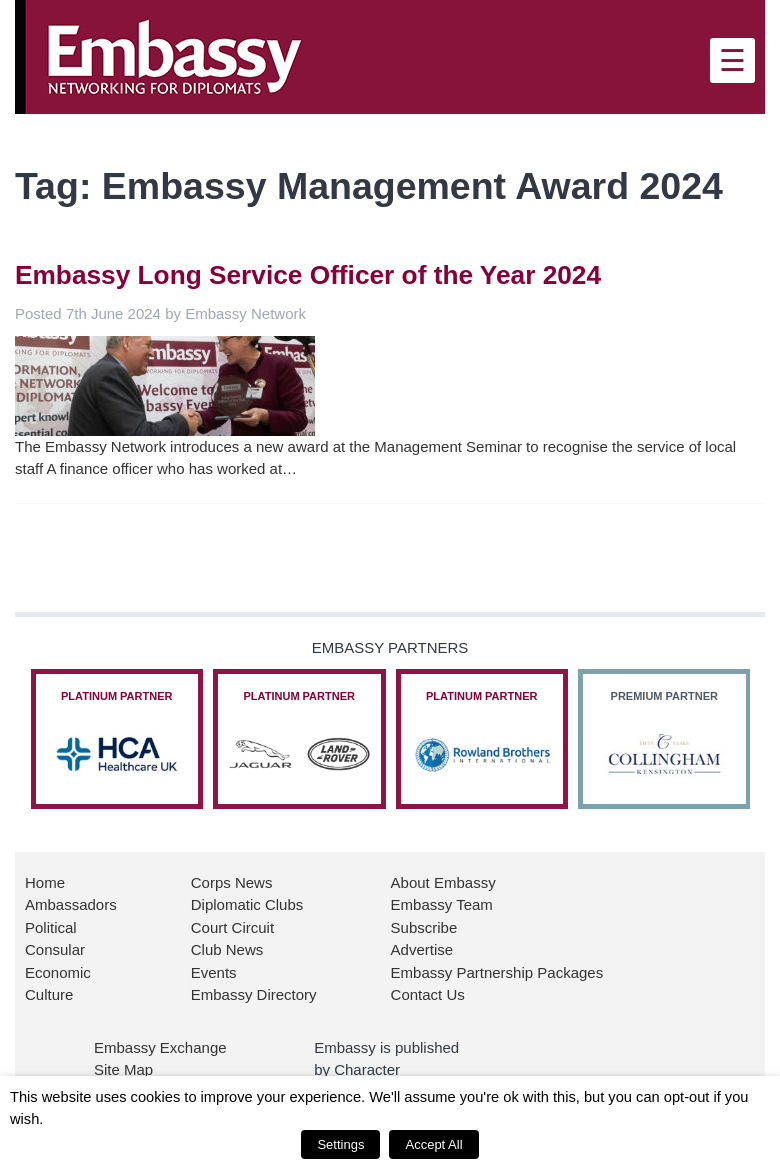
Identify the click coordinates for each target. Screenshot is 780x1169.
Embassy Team (442, 904)
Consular (55, 949)
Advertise (422, 949)
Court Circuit (232, 927)
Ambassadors (71, 904)
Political (51, 927)
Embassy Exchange (160, 1047)
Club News (227, 949)
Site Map (123, 1069)
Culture (49, 994)
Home (45, 882)
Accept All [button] (433, 1144)
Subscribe (424, 927)
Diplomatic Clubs (247, 904)
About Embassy (443, 882)
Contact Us (428, 994)
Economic (58, 972)
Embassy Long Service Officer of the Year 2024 (308, 275)
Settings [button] (340, 1144)
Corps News (232, 882)
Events (214, 972)
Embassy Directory (254, 994)
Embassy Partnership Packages (497, 972)
